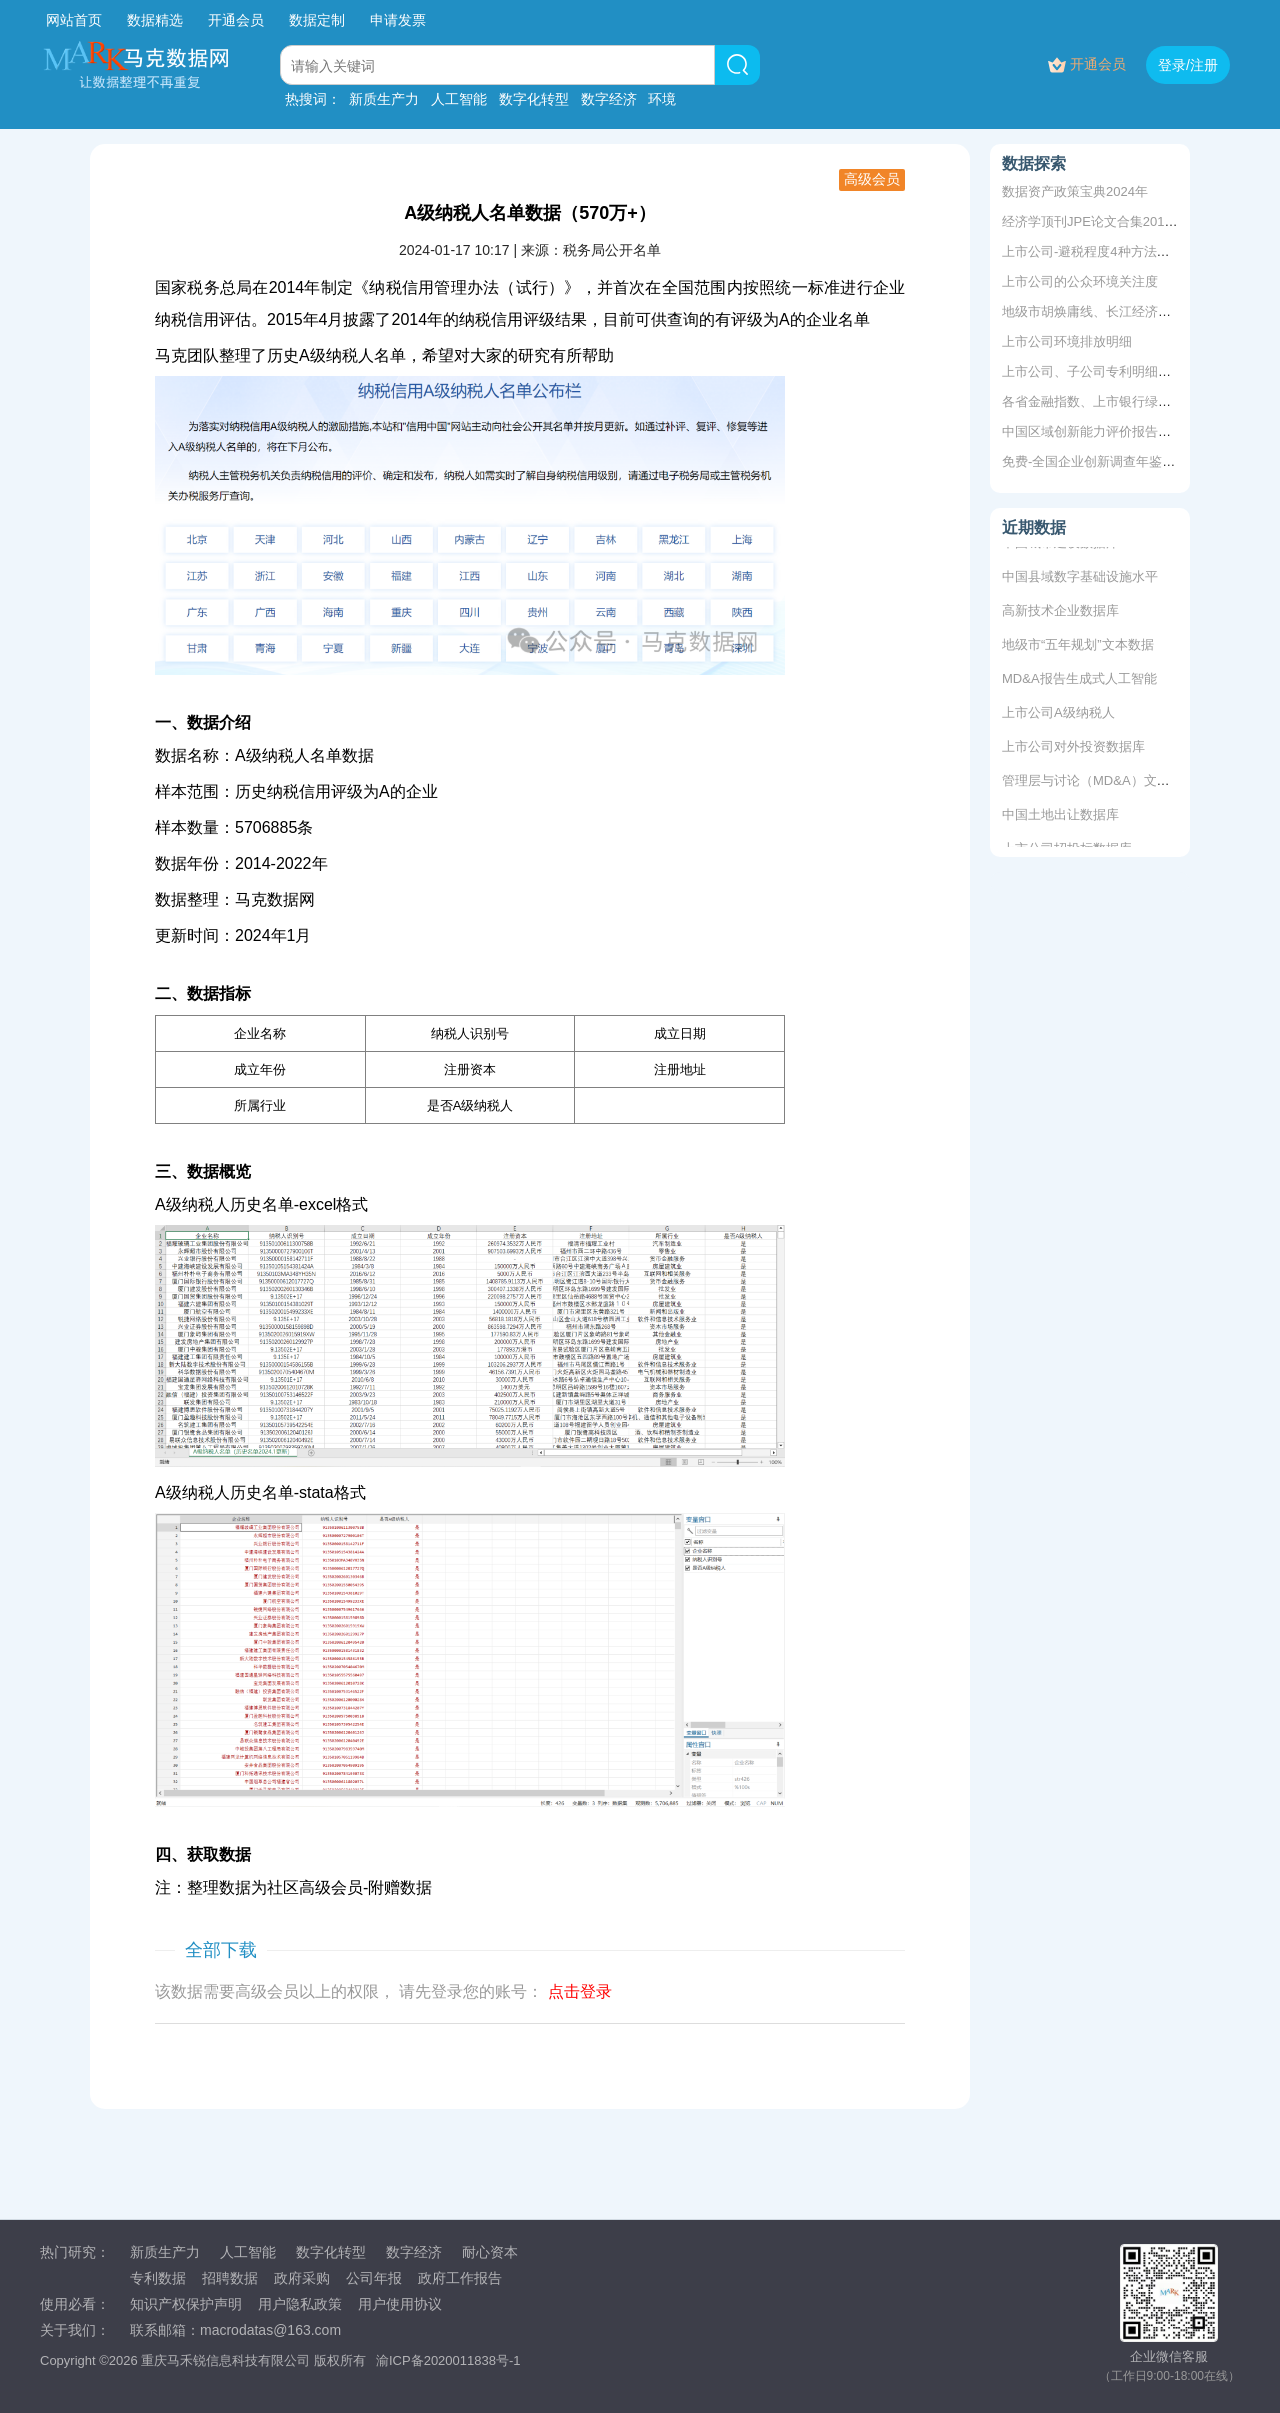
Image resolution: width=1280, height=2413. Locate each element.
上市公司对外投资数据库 (1073, 748)
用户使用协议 (400, 2304)
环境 (662, 99)
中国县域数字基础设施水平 (1080, 578)
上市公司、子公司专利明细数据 (1093, 371)
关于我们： (75, 2330)
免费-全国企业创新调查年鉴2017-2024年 (1120, 461)
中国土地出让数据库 (1060, 816)
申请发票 (398, 20)
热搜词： (313, 99)
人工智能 (459, 99)
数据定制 (317, 20)
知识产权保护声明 (186, 2304)
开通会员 (238, 20)
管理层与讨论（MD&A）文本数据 (1099, 782)
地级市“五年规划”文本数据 (1078, 646)
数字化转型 (534, 99)
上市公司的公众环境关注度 (1080, 281)
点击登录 (580, 1991)
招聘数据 (230, 2278)
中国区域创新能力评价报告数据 (1093, 431)
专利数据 (158, 2278)
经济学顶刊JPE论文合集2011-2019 (1103, 221)
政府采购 (302, 2278)
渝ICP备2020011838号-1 (448, 2360)
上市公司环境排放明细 (1067, 341)
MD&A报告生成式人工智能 (1079, 680)
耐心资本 (490, 2252)
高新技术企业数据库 (1060, 612)
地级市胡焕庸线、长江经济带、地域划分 (1119, 311)
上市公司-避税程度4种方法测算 (1092, 251)
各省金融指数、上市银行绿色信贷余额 (1112, 401)
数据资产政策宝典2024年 (1075, 191)
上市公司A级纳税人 (1058, 714)
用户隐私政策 (300, 2304)
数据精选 (155, 20)
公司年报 (374, 2278)
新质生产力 (384, 99)
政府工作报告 (460, 2278)
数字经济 (609, 99)
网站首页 (74, 20)
